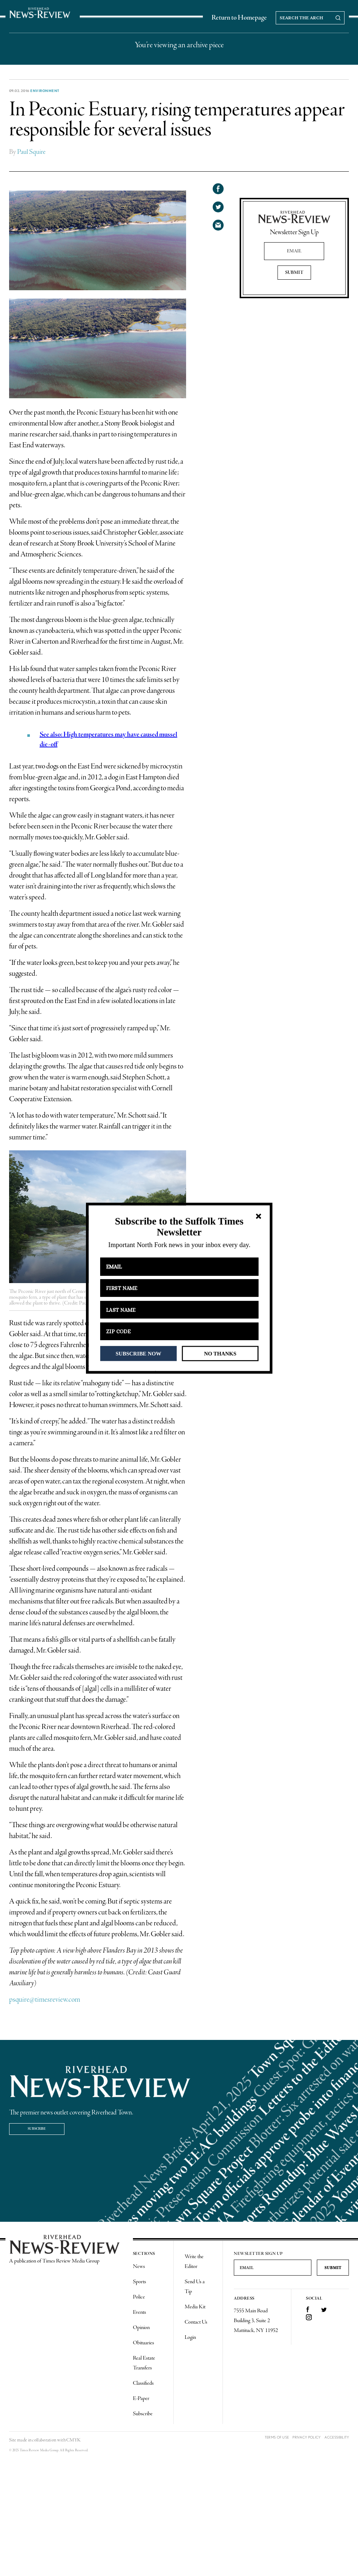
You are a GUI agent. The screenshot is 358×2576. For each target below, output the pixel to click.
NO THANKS (220, 1353)
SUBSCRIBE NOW (138, 1353)
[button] (179, 1227)
